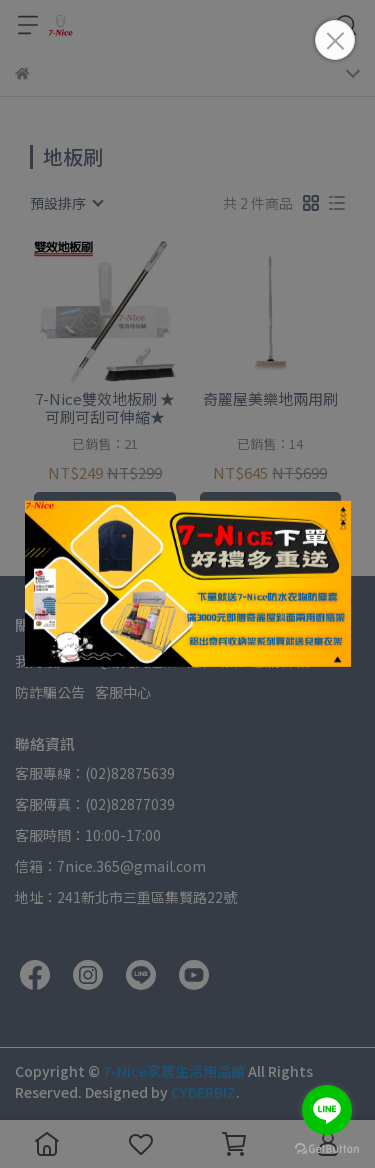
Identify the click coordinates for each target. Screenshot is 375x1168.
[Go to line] (327, 1110)
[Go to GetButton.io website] (327, 1148)
